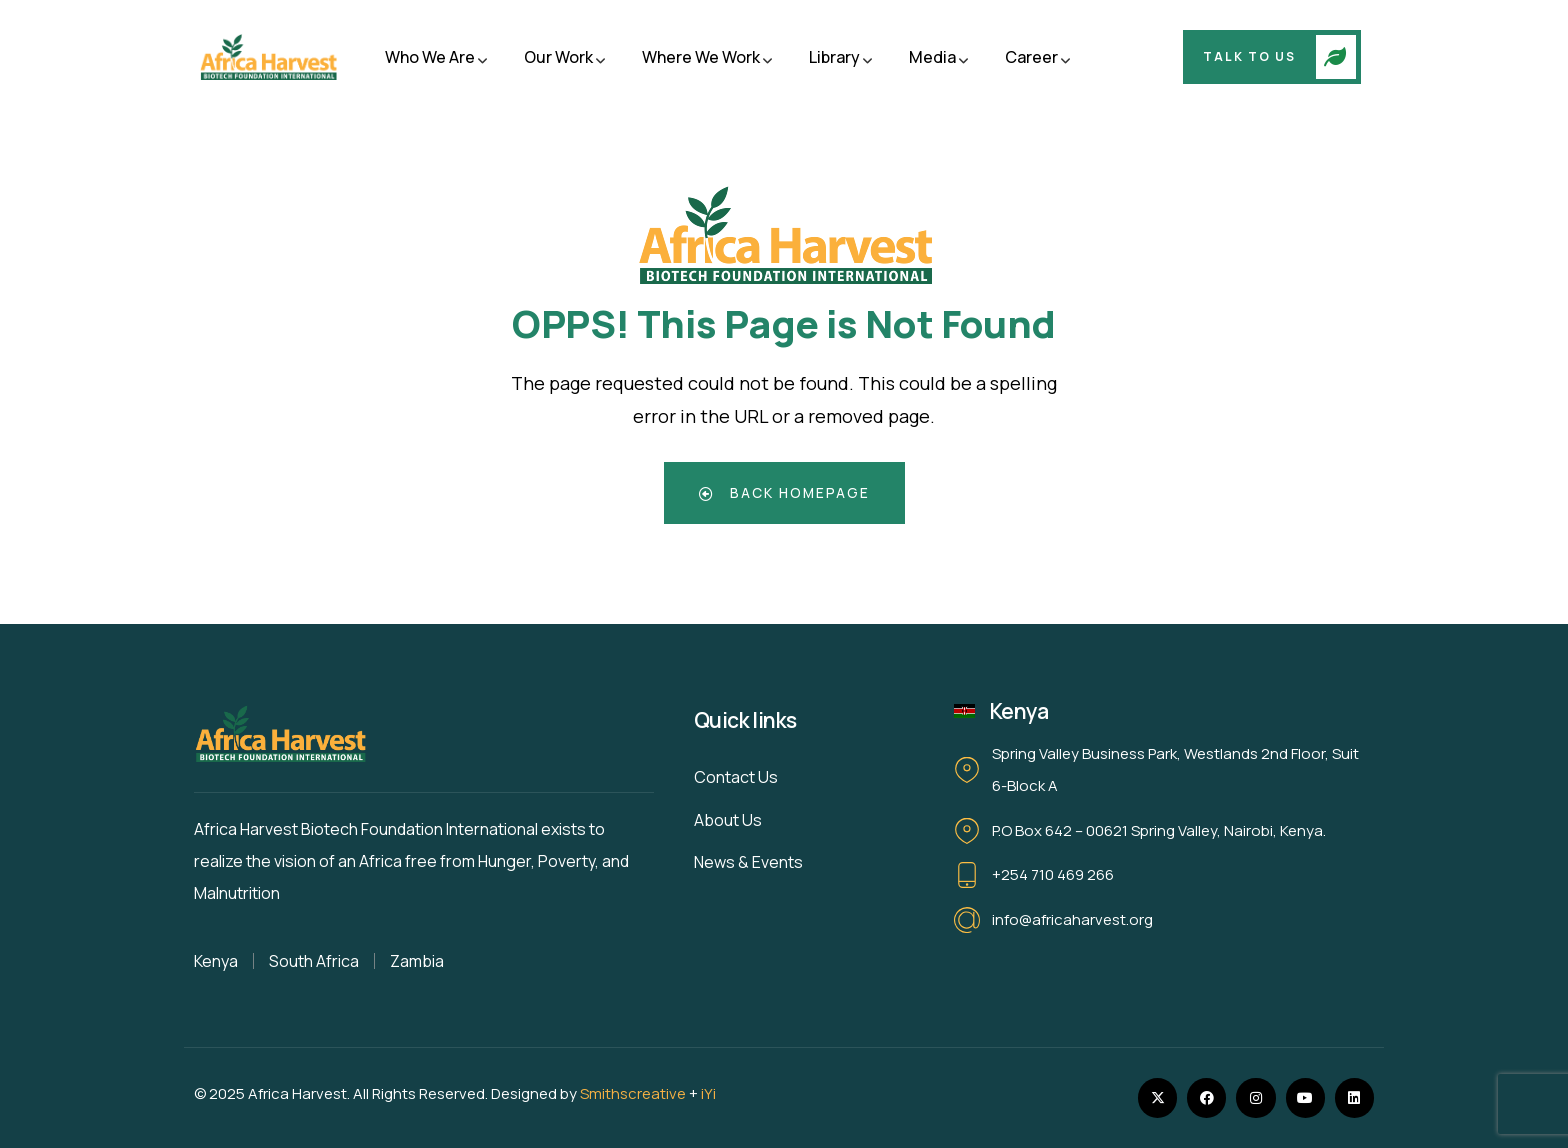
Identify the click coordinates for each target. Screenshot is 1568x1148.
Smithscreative (633, 1093)
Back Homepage (784, 492)
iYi (708, 1093)
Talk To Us (1249, 56)
